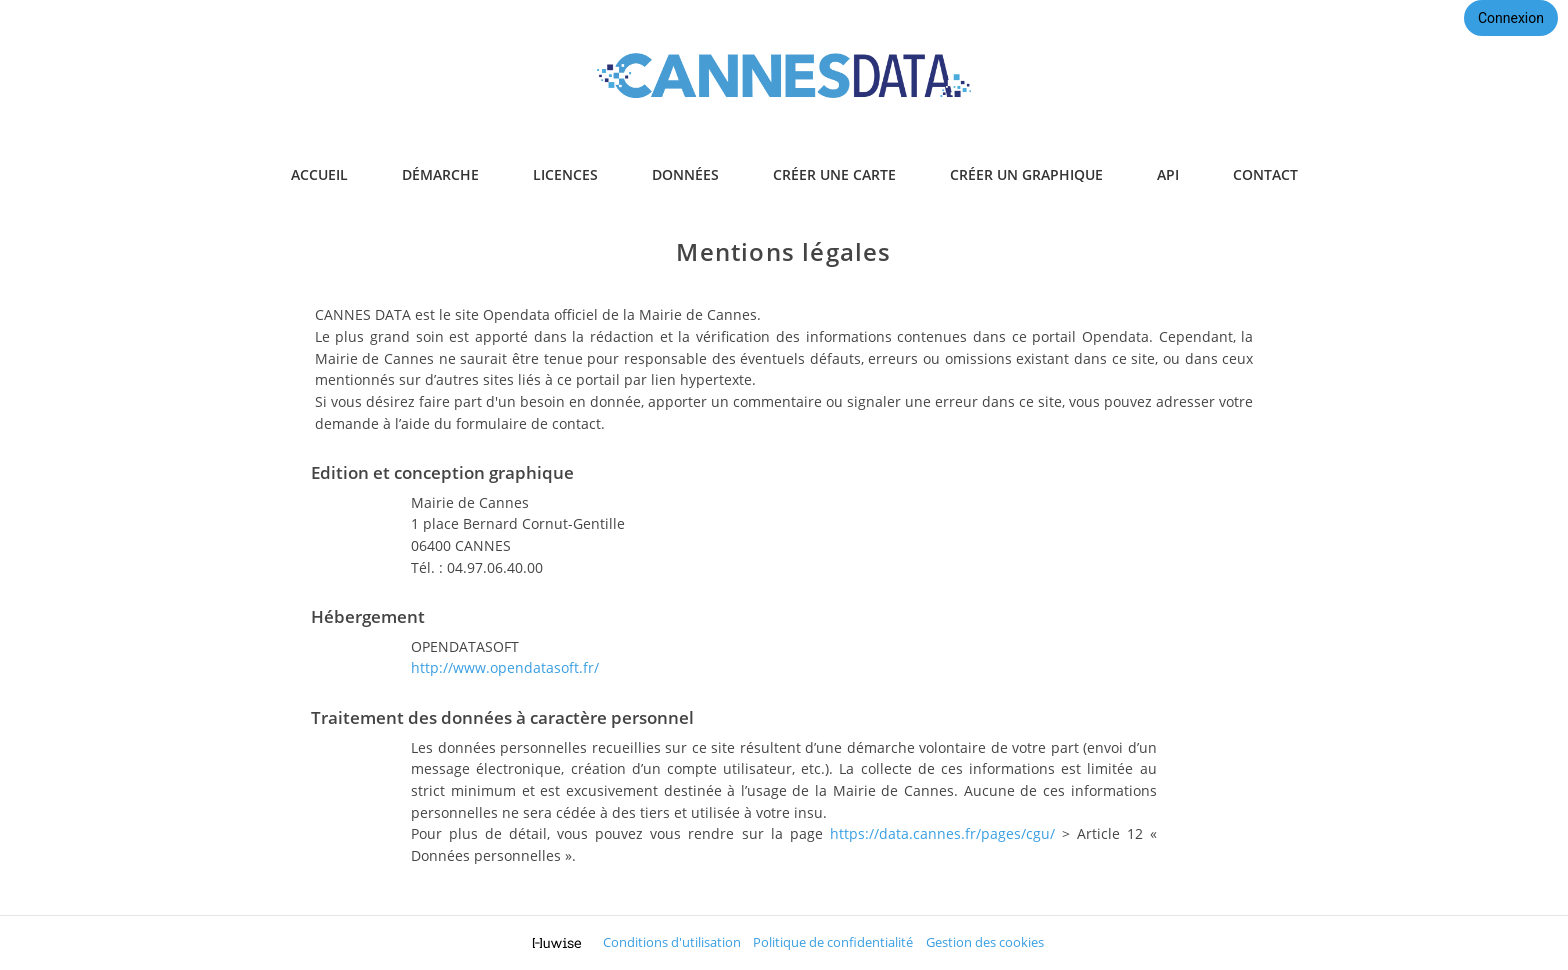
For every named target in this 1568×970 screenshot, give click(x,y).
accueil (319, 174)
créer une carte (834, 174)
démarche (440, 174)
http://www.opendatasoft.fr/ (505, 667)
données (685, 174)
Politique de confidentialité (833, 942)
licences (565, 174)
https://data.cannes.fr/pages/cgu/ (942, 833)
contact (1265, 174)
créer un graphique (1026, 174)
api (1168, 174)
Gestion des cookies (985, 942)
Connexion (1511, 18)
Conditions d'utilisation (672, 942)
